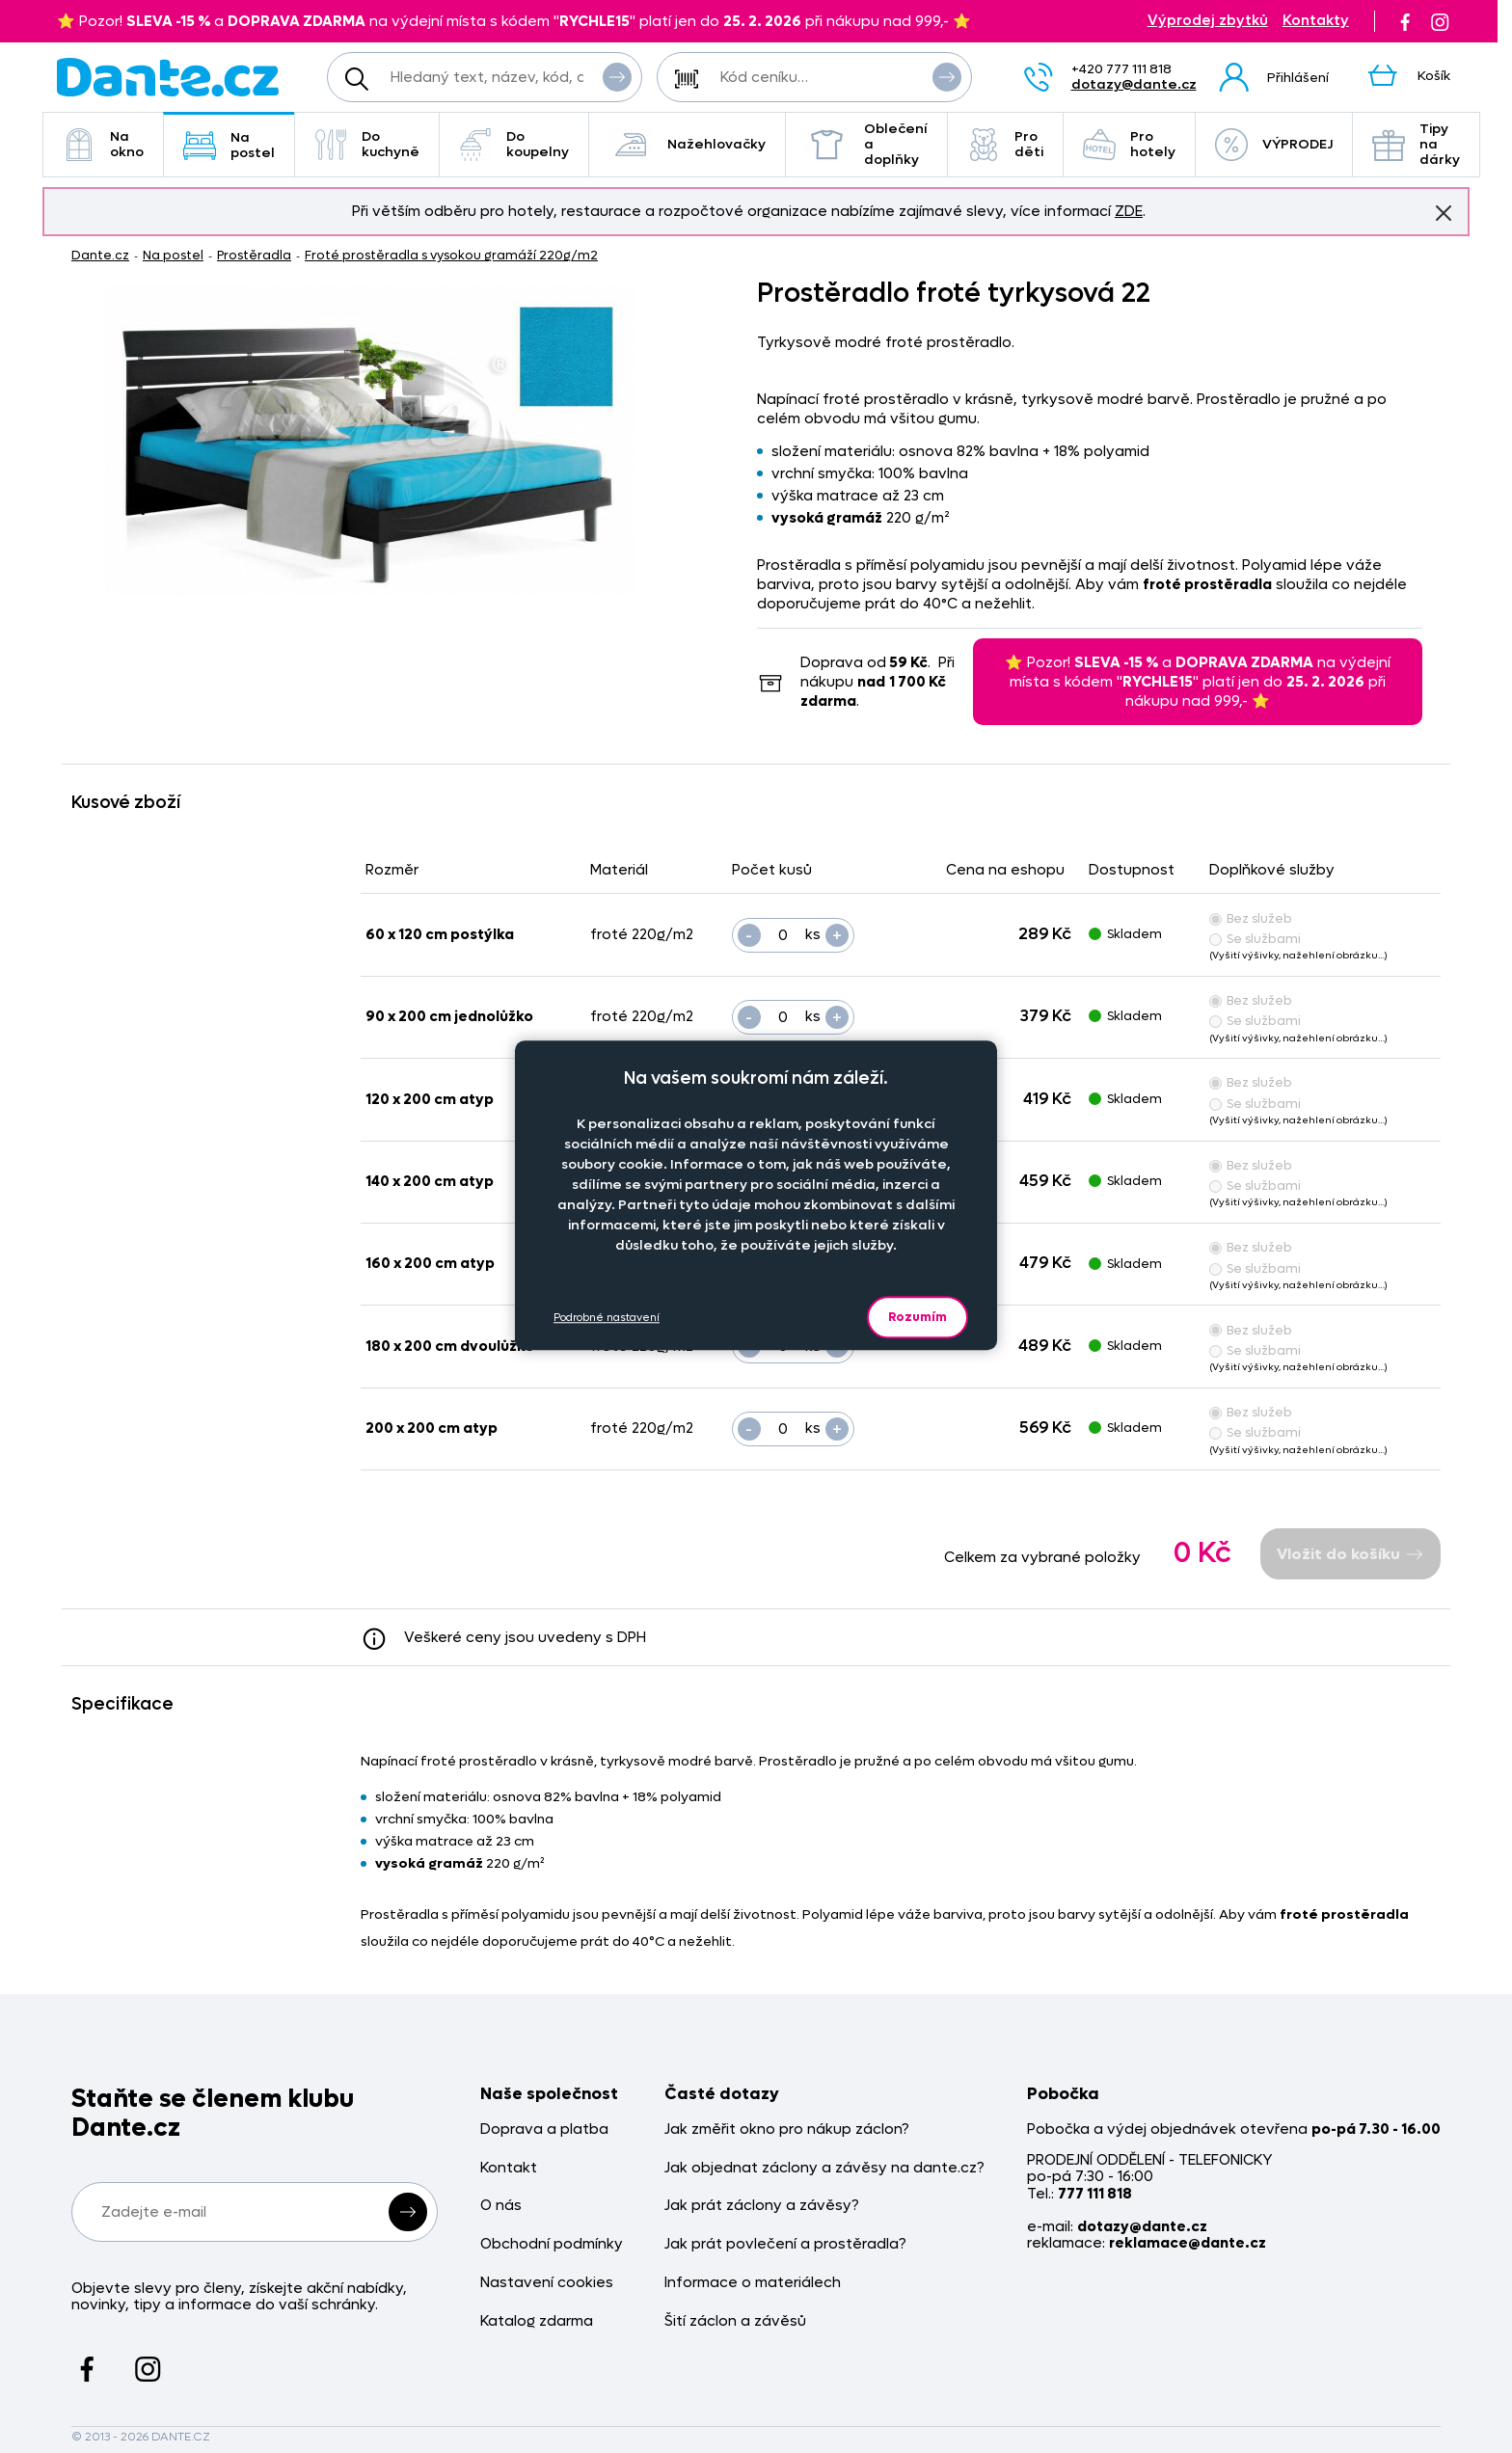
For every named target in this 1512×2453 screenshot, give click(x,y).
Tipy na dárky (1416, 144)
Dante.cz (100, 255)
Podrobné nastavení (607, 1317)
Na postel (229, 145)
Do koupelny (514, 144)
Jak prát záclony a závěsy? (761, 2205)
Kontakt (508, 2168)
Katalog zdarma (536, 2321)
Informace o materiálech (752, 2283)
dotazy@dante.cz (1134, 84)
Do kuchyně (366, 144)
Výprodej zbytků (1208, 21)
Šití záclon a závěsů (735, 2321)
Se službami (1255, 938)
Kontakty (1315, 21)
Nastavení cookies (546, 2283)
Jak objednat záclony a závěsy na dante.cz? (824, 2168)
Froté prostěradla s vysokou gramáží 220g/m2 (451, 255)
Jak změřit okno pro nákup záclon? (786, 2129)
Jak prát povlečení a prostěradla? (785, 2244)
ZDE (1129, 211)
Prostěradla (254, 255)
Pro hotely (1129, 144)
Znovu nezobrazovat (1443, 212)
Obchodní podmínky (551, 2244)
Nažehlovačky (687, 144)
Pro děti (1005, 144)
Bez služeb (1250, 918)
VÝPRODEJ (1274, 144)
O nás (501, 2205)
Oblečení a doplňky (866, 144)
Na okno (103, 144)
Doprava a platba (544, 2129)
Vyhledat (617, 76)
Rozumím (917, 1316)
